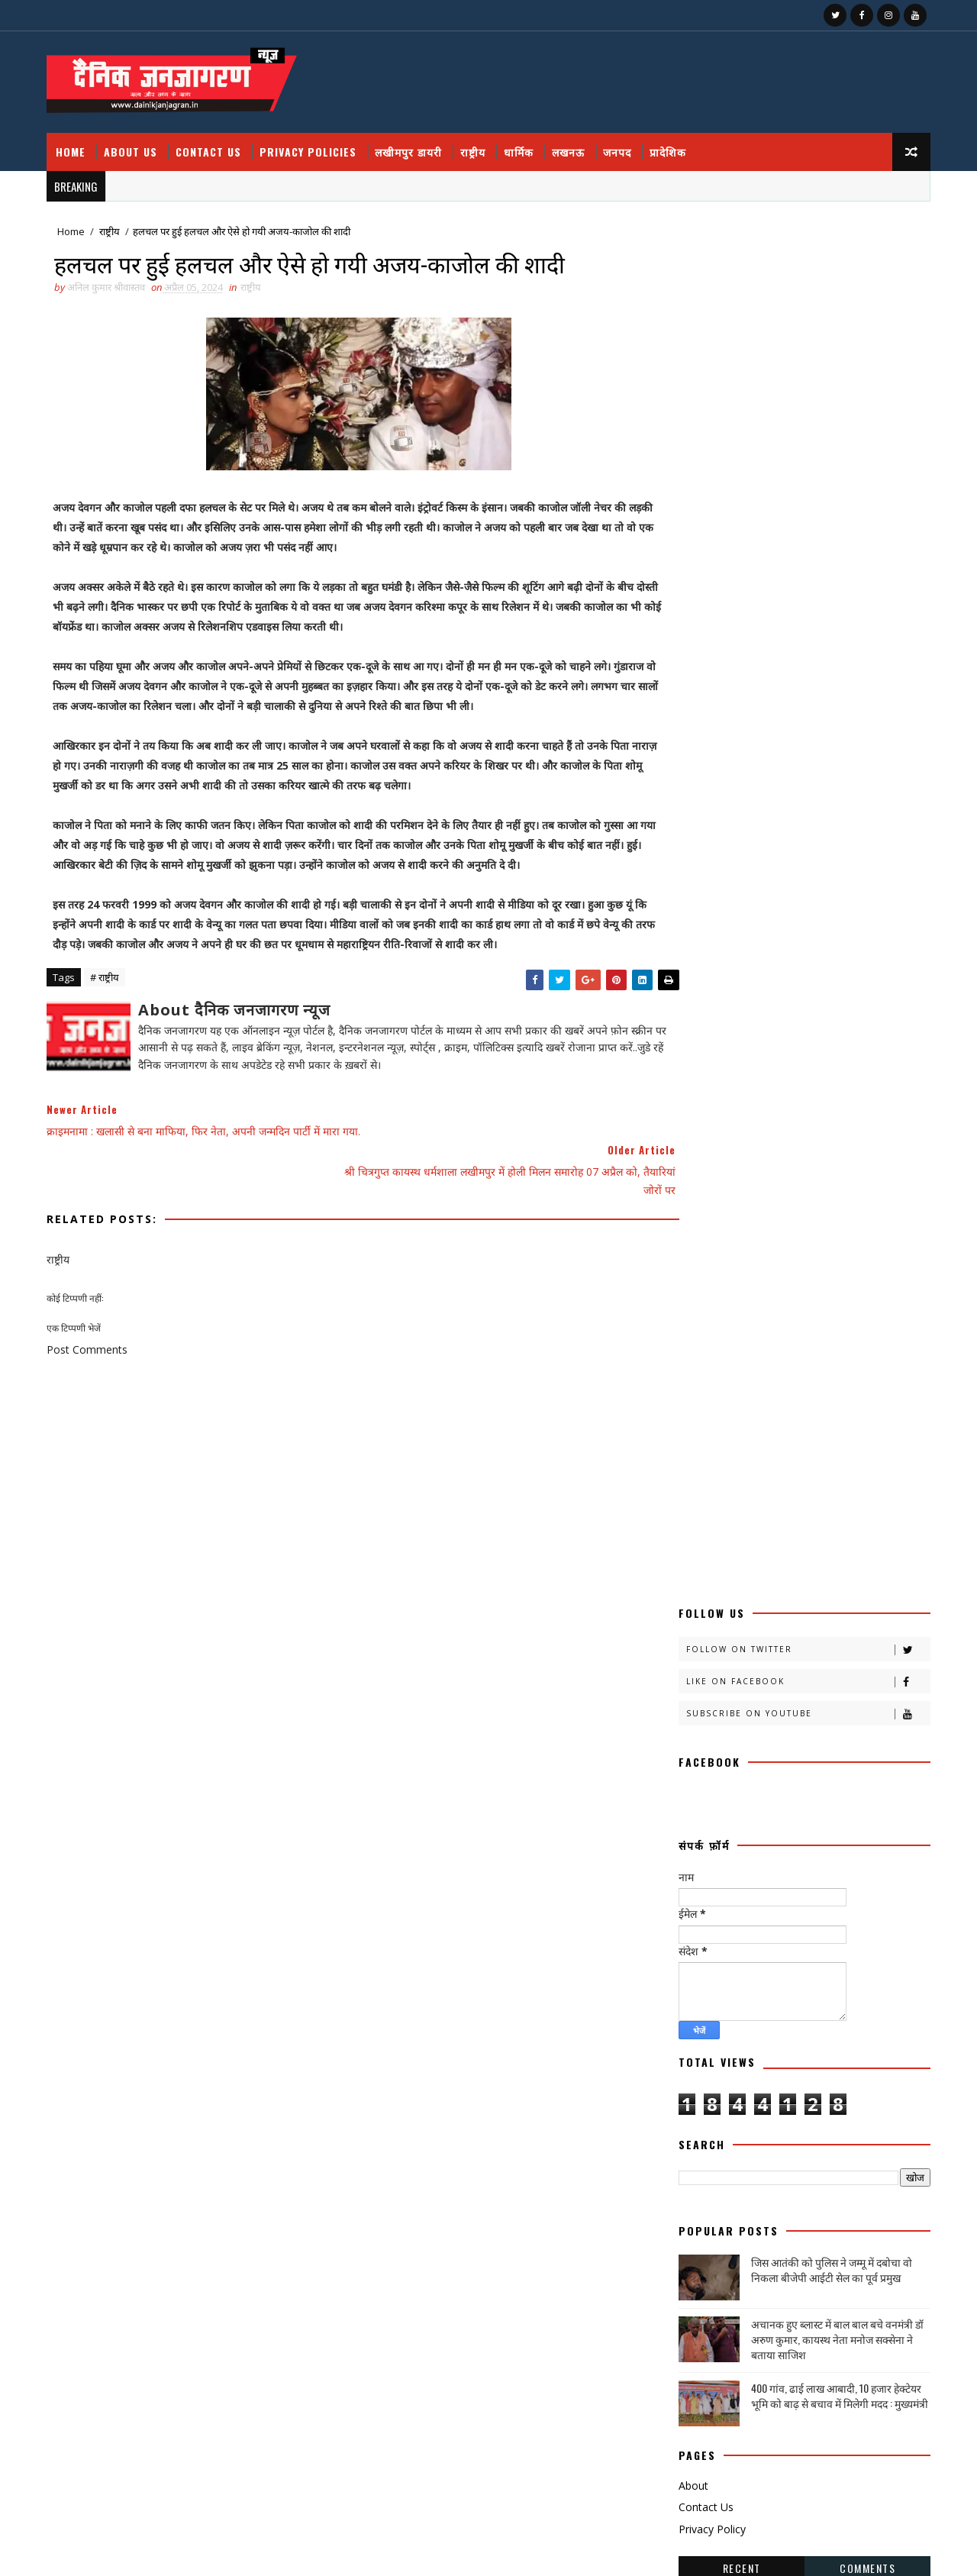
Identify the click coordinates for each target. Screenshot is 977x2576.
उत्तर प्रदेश (771, 1434)
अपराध (835, 1407)
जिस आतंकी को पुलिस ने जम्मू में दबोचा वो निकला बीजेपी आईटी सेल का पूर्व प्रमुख (828, 880)
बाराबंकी (696, 1781)
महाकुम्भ (696, 1861)
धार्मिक (522, 145)
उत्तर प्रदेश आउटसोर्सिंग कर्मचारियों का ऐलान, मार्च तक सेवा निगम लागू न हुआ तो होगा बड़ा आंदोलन (807, 2383)
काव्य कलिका (765, 1461)
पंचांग (829, 1701)
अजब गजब (700, 1407)
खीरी (690, 1541)
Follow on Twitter (805, 260)
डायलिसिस (858, 1674)
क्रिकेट (771, 1514)
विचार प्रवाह (862, 1942)
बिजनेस (828, 1781)
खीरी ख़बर (846, 1541)
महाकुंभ (842, 1835)
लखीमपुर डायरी (411, 145)
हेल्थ (690, 2102)
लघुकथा (790, 1942)
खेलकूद (694, 1621)
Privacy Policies (311, 145)
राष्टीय (692, 1888)
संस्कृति (694, 1995)
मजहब (821, 1808)
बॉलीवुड (695, 1808)
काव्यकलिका (702, 1487)
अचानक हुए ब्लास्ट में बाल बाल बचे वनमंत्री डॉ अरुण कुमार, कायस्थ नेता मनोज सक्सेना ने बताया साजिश (834, 950)
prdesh (857, 2129)
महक (780, 1835)
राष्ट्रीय (475, 145)
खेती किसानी (770, 1594)
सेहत (690, 2049)
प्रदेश (751, 1728)
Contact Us (211, 145)
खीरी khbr (872, 1568)
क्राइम (771, 1487)
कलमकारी (849, 1434)
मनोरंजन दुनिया (706, 1835)
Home (74, 145)
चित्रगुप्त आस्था (705, 1648)
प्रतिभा (693, 1728)
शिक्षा (825, 1968)
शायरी (765, 1968)
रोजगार (694, 1915)
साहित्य (841, 2022)
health (840, 2102)
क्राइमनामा (699, 1514)
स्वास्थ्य (693, 2075)
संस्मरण (758, 1995)
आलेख (693, 1434)
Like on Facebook (805, 293)
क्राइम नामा (839, 1487)
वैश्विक (694, 1968)
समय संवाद (829, 1995)
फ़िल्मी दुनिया (775, 1755)
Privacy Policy (709, 1140)
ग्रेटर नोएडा (765, 1621)
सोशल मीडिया (765, 2049)
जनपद (620, 145)
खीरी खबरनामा (706, 1568)
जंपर (777, 1648)
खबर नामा (839, 1514)
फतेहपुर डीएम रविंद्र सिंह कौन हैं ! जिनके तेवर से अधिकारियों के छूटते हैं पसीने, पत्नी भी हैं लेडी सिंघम (801, 2264)
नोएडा (765, 1701)
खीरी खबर (756, 1541)
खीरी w (696, 1594)
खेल (838, 1594)
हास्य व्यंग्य (827, 2075)
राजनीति (825, 1861)
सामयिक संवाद (766, 2022)
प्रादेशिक (671, 145)
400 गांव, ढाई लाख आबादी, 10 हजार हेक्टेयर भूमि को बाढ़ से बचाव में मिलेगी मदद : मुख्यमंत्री (836, 1006)
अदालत (770, 1407)
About (690, 1096)
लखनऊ (571, 145)
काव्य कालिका (853, 1461)
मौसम (761, 1861)
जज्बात (838, 1648)
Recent (739, 1178)
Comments (864, 1178)
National (774, 2129)
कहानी (693, 1461)
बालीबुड (763, 1781)
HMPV (696, 2129)
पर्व (884, 1701)
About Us (133, 145)
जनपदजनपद (780, 1674)
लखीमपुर (838, 1915)
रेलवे (819, 1888)
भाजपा (758, 1808)
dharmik (760, 2102)
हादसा (759, 2075)
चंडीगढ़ (834, 1621)
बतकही (849, 1755)
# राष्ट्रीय (107, 974)
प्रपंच (823, 1728)
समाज (692, 2022)
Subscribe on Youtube (805, 325)
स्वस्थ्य (837, 2049)
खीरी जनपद (791, 1568)
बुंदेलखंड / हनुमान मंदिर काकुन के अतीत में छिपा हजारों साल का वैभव (803, 2445)
